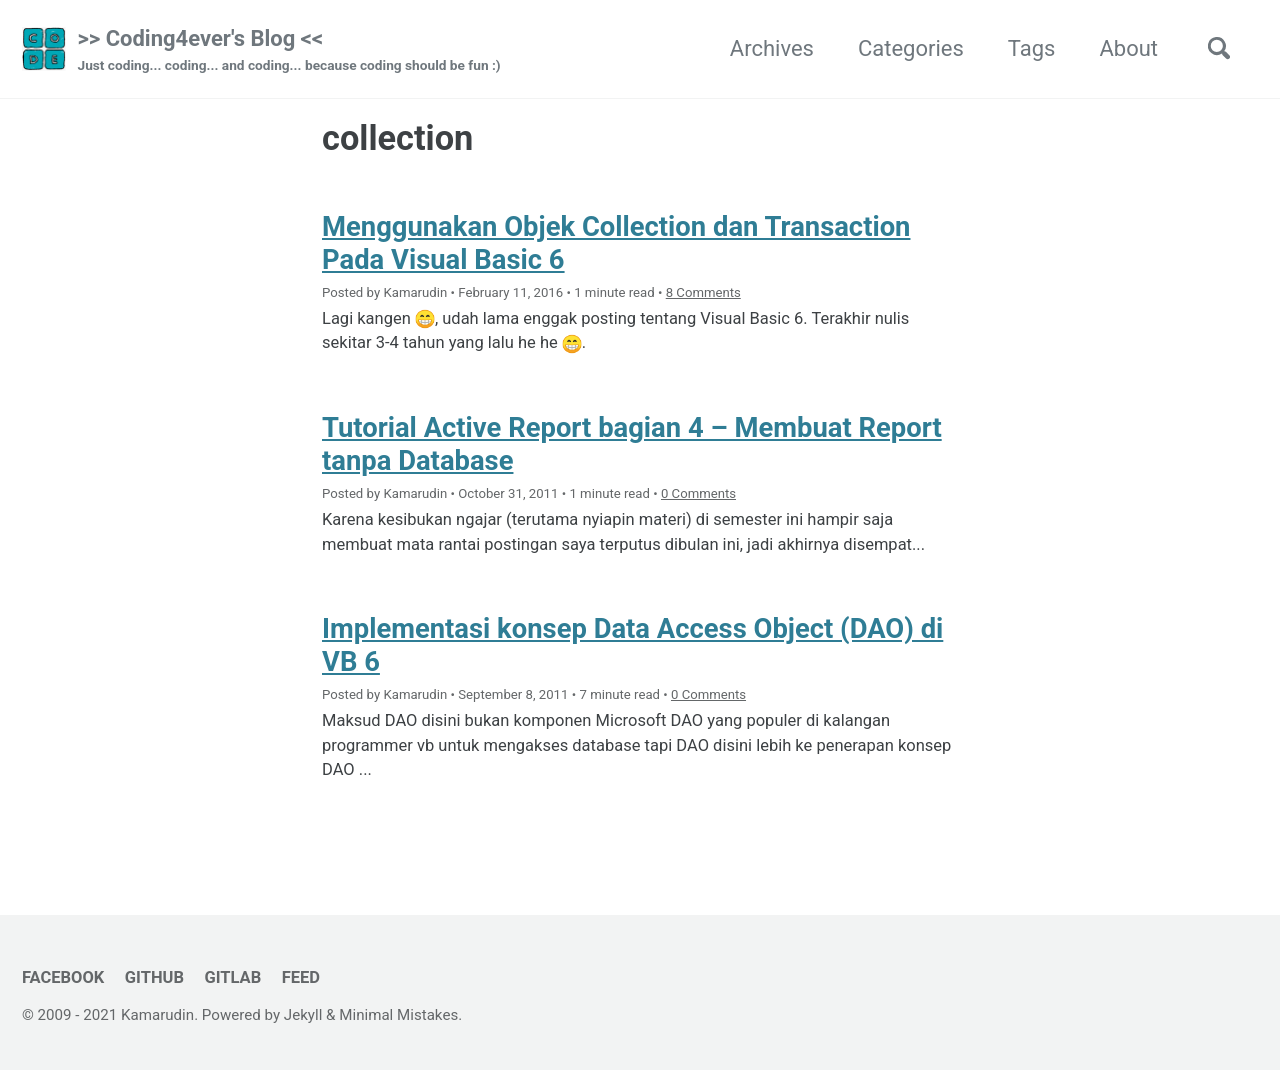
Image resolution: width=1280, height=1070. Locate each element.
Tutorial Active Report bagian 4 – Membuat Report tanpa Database (633, 444)
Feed (301, 977)
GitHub (154, 977)
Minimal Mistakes (398, 1015)
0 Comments (698, 493)
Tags (1032, 48)
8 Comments (703, 292)
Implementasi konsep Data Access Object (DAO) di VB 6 (634, 645)
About (1128, 48)
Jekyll (303, 1015)
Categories (911, 48)
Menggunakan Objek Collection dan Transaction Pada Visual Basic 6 (617, 243)
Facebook (63, 977)
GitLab (232, 977)
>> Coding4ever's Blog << (289, 51)
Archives (772, 48)
